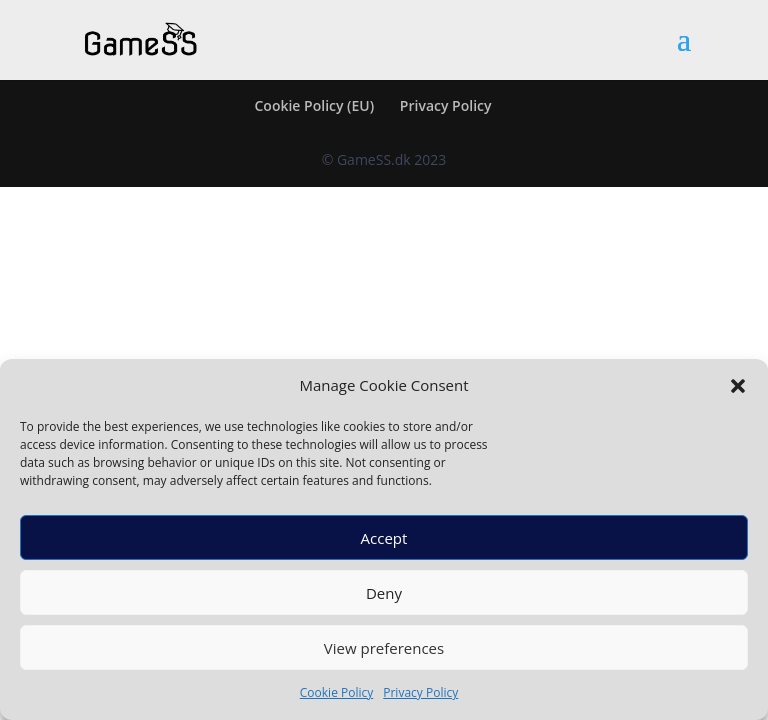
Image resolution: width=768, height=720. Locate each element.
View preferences (384, 648)
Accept (384, 538)
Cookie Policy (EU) (314, 105)
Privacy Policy (420, 692)
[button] (738, 386)
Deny (384, 593)
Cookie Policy (336, 692)
